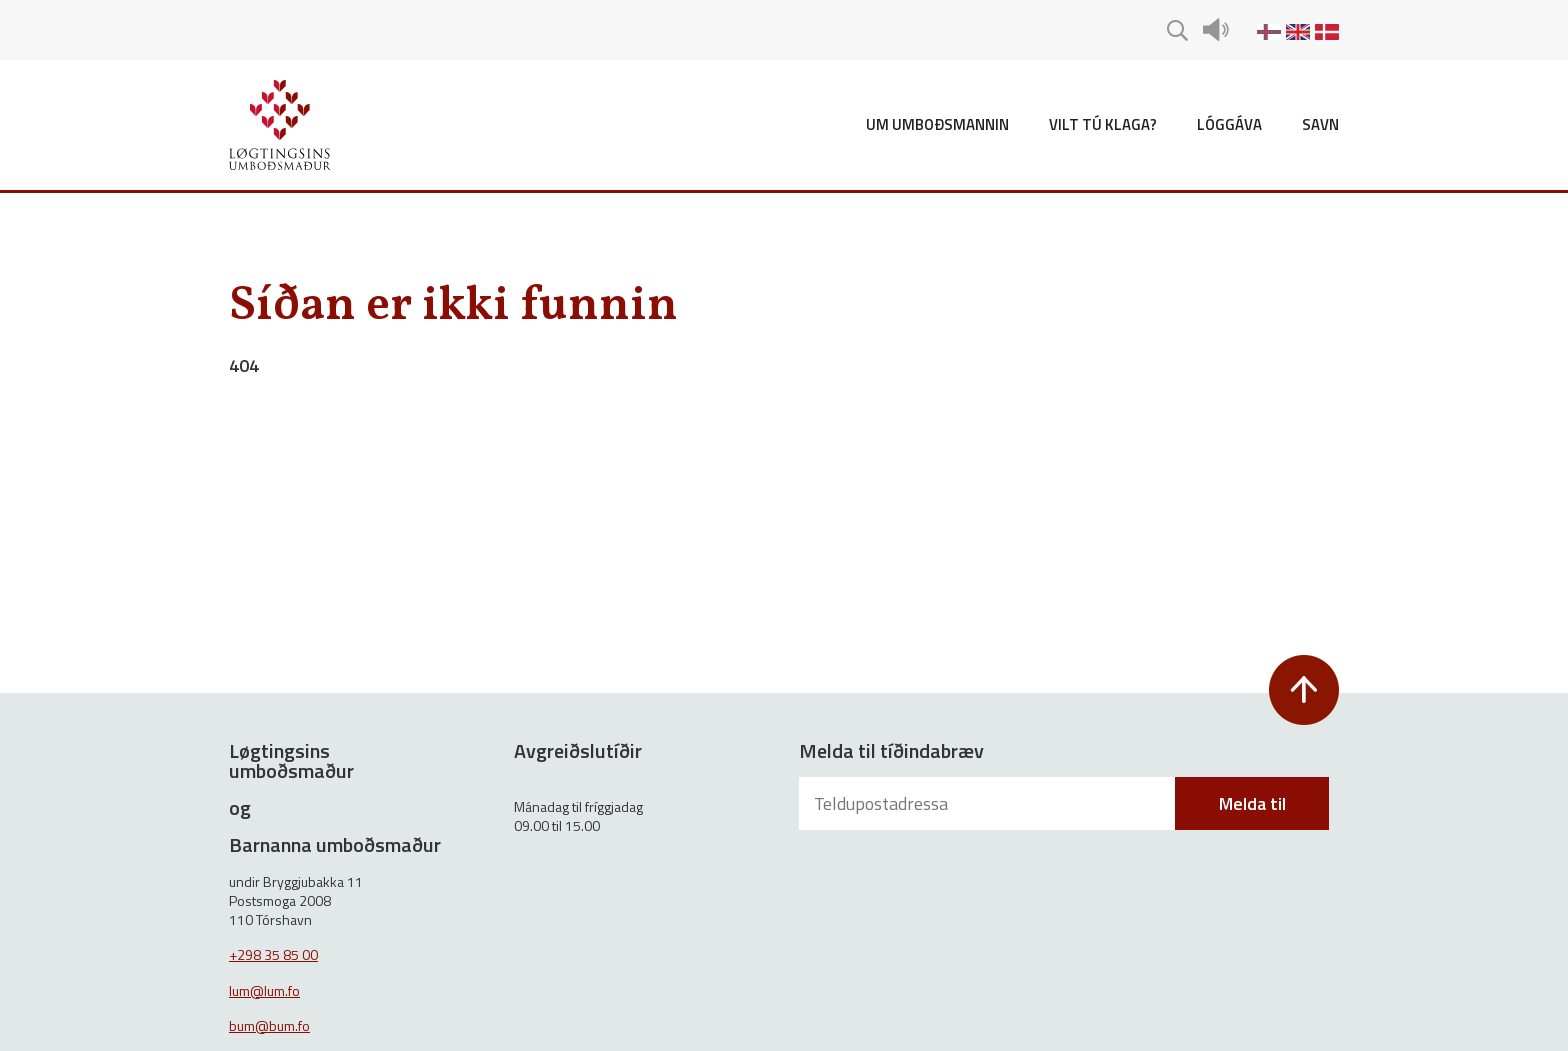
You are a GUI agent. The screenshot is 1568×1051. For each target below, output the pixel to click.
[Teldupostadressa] (989, 803)
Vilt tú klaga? (1103, 124)
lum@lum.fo (264, 990)
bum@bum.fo (269, 1025)
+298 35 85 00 (273, 954)
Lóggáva (1229, 124)
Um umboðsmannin (937, 124)
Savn (1320, 124)
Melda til (1252, 803)
